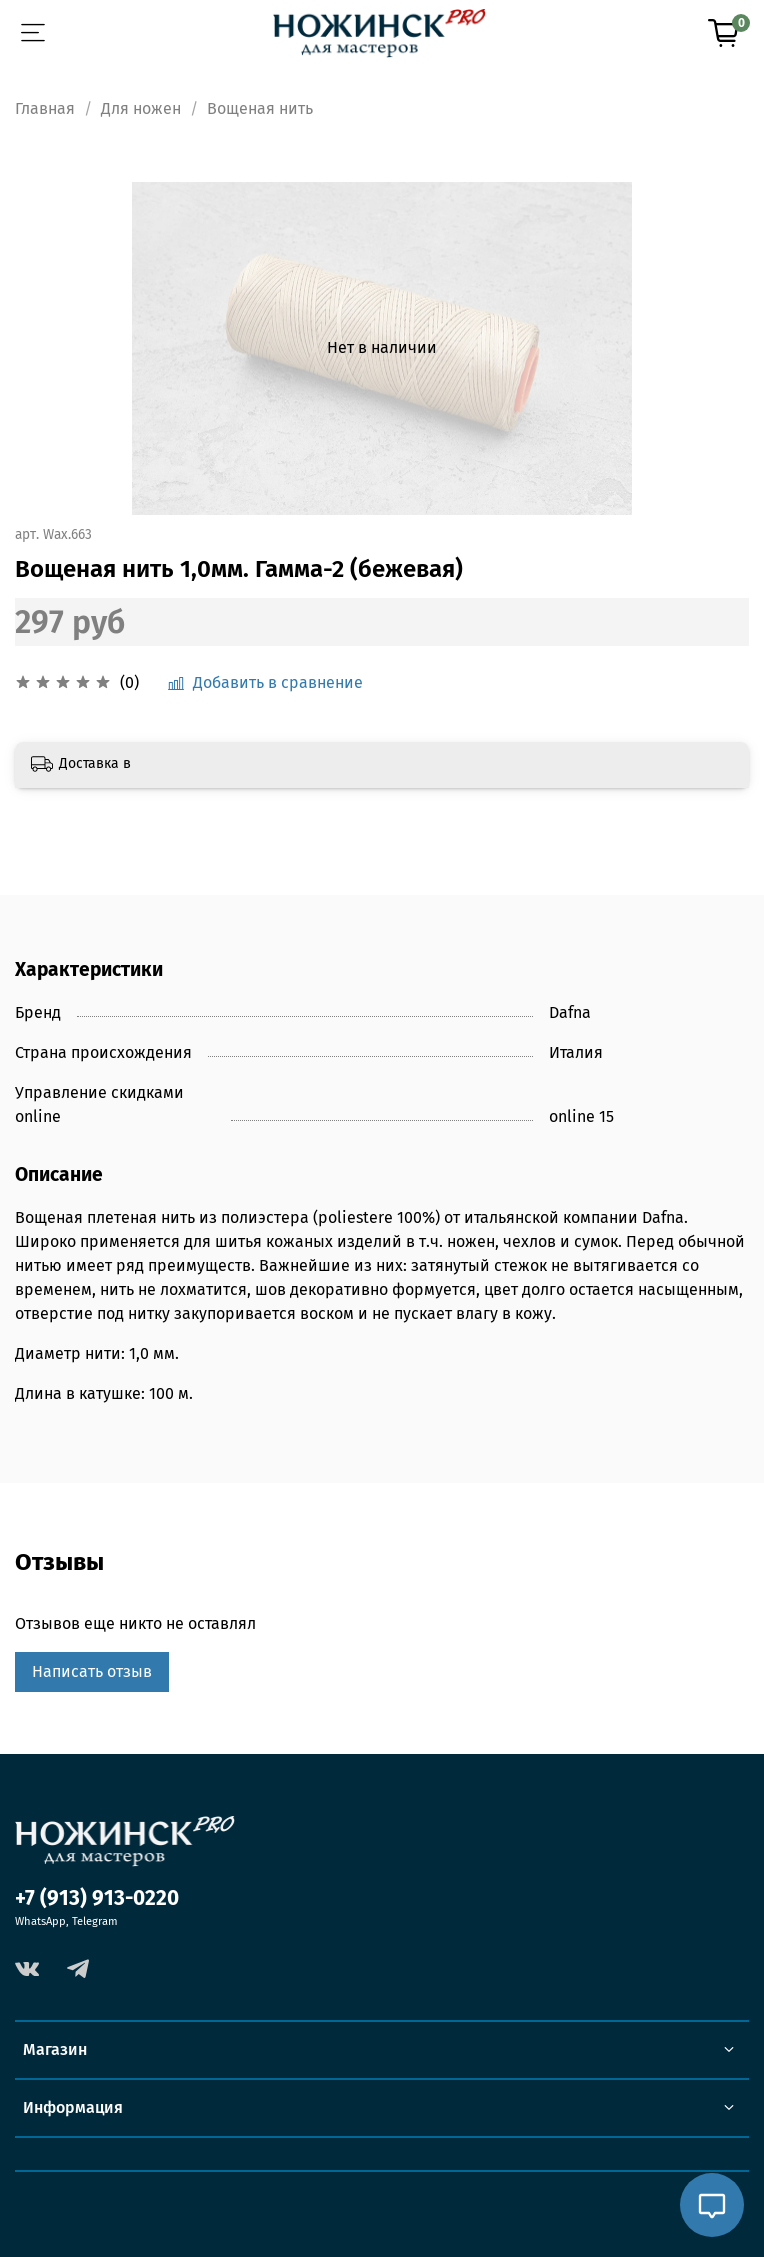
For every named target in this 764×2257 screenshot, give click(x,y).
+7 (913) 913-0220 (97, 1898)
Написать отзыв (92, 1671)
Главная (45, 108)
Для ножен (141, 108)
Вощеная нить (260, 108)
